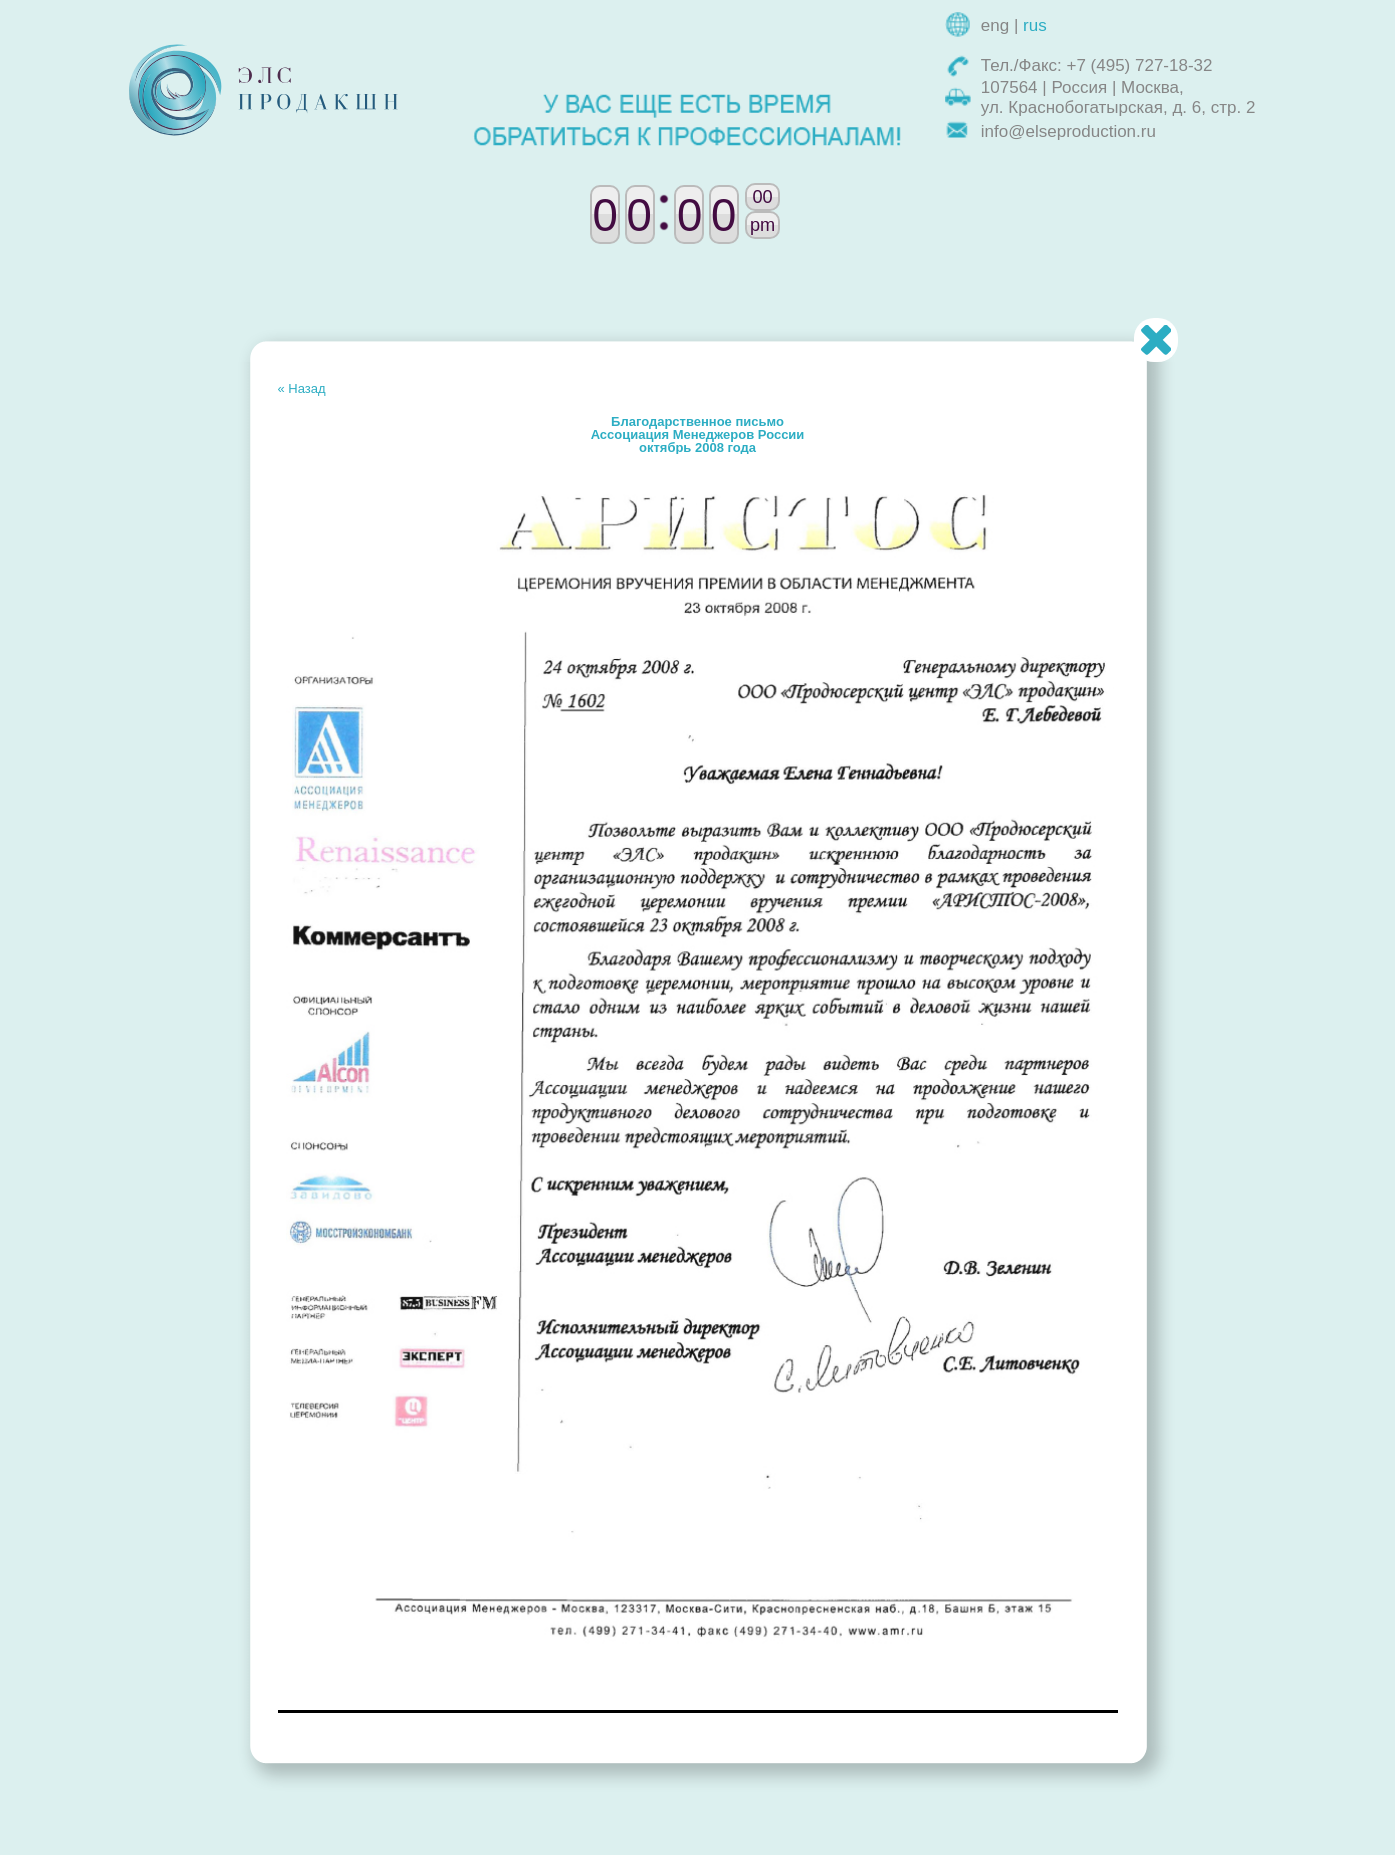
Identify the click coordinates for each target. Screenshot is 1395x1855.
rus (1035, 25)
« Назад (302, 388)
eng (995, 25)
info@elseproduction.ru (1068, 131)
